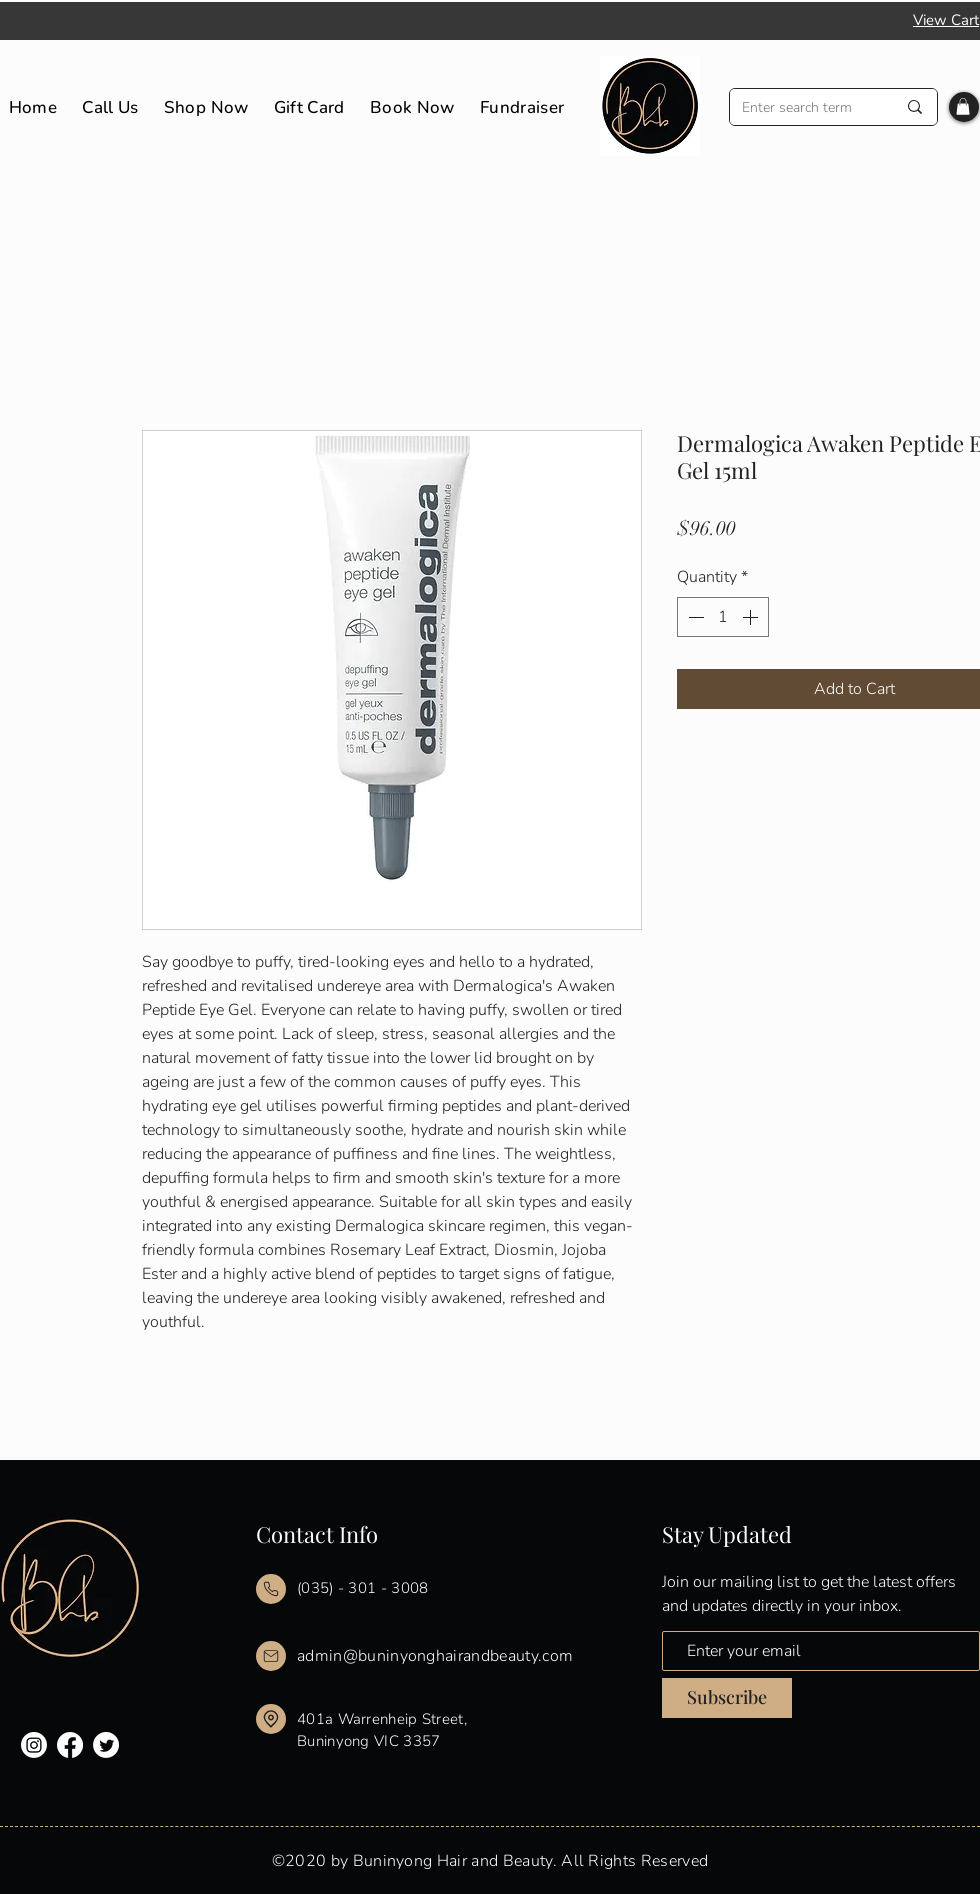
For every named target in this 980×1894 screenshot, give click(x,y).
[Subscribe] (727, 1698)
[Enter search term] (804, 107)
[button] (963, 106)
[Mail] (271, 1589)
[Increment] (752, 617)
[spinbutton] (723, 617)
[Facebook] (70, 1745)
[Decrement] (694, 617)
